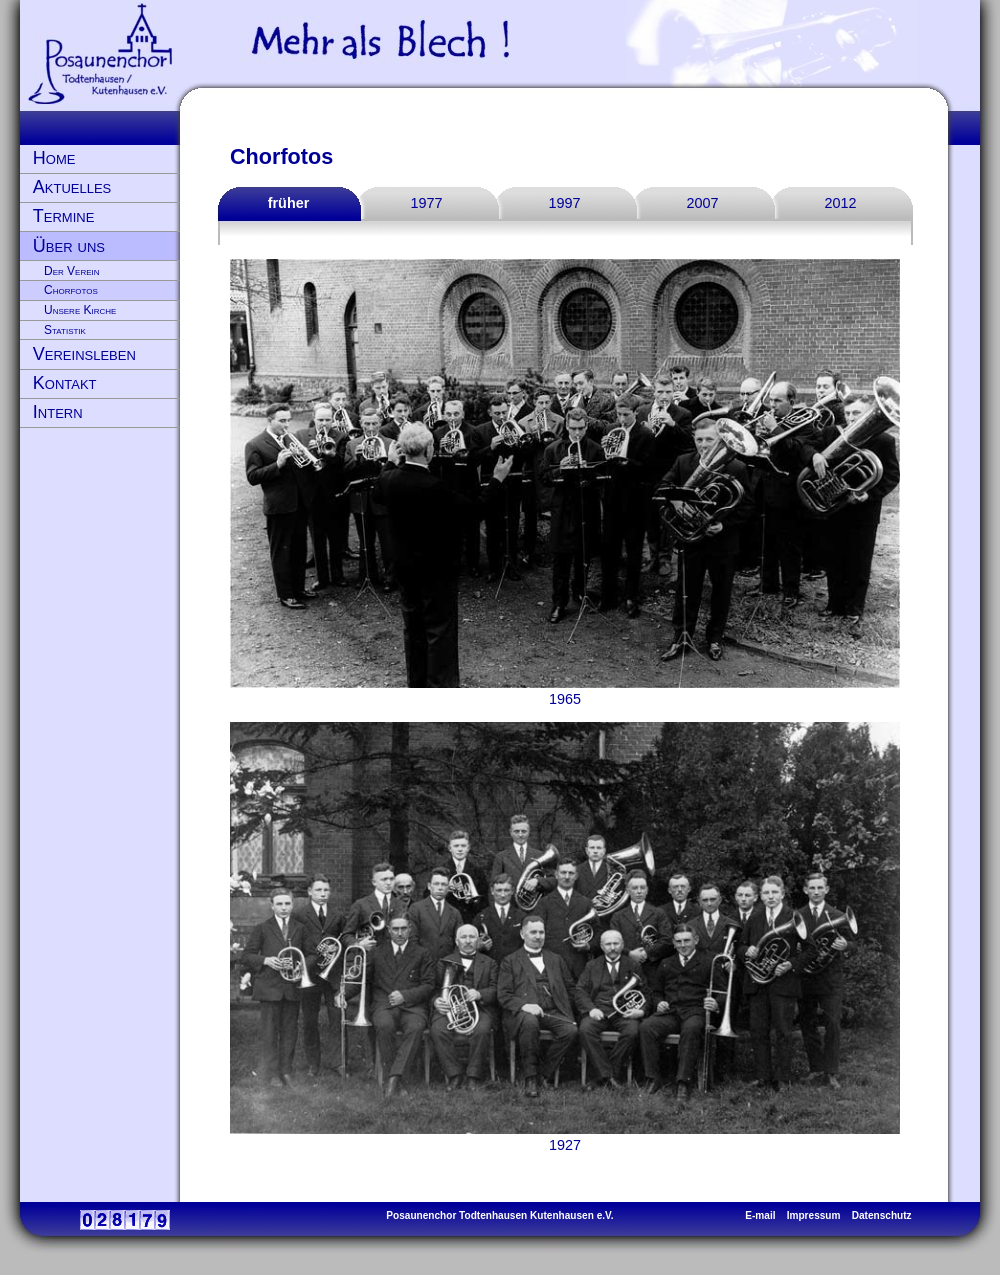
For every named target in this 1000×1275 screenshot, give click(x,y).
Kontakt (65, 383)
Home (54, 158)
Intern (58, 412)
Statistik (65, 330)
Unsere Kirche (80, 310)
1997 (564, 203)
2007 (702, 203)
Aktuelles (72, 187)
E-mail (760, 1215)
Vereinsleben (84, 354)
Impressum (814, 1215)
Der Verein (72, 271)
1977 (426, 203)
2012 (840, 203)
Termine (64, 216)
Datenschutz (882, 1215)
